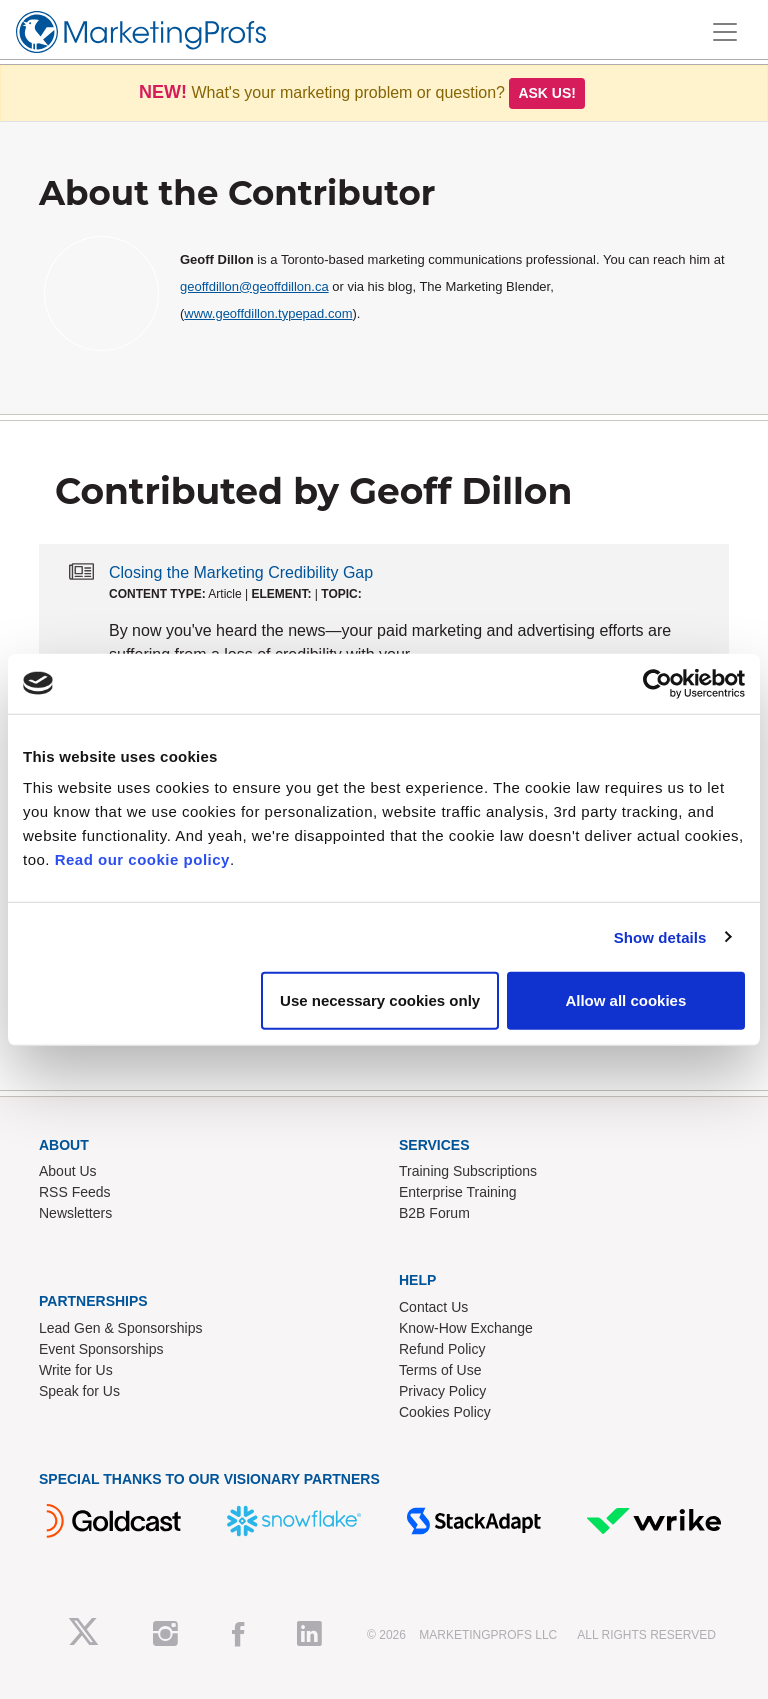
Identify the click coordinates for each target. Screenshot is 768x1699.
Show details (660, 936)
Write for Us (76, 1370)
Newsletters (75, 1213)
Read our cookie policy (142, 859)
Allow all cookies (625, 1000)
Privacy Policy (442, 1391)
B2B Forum (434, 1213)
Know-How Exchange (466, 1328)
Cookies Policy (445, 1412)
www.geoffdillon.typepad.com (268, 313)
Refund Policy (442, 1349)
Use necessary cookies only (380, 1000)
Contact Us (433, 1307)
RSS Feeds (75, 1192)
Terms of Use (440, 1370)
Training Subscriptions (468, 1171)
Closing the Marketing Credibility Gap (241, 572)
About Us (68, 1171)
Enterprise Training (458, 1192)
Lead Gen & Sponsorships (120, 1328)
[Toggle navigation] (725, 32)
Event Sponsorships (101, 1349)
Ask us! (547, 93)
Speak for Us (79, 1391)
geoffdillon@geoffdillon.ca (254, 286)
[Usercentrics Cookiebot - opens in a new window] (657, 683)
